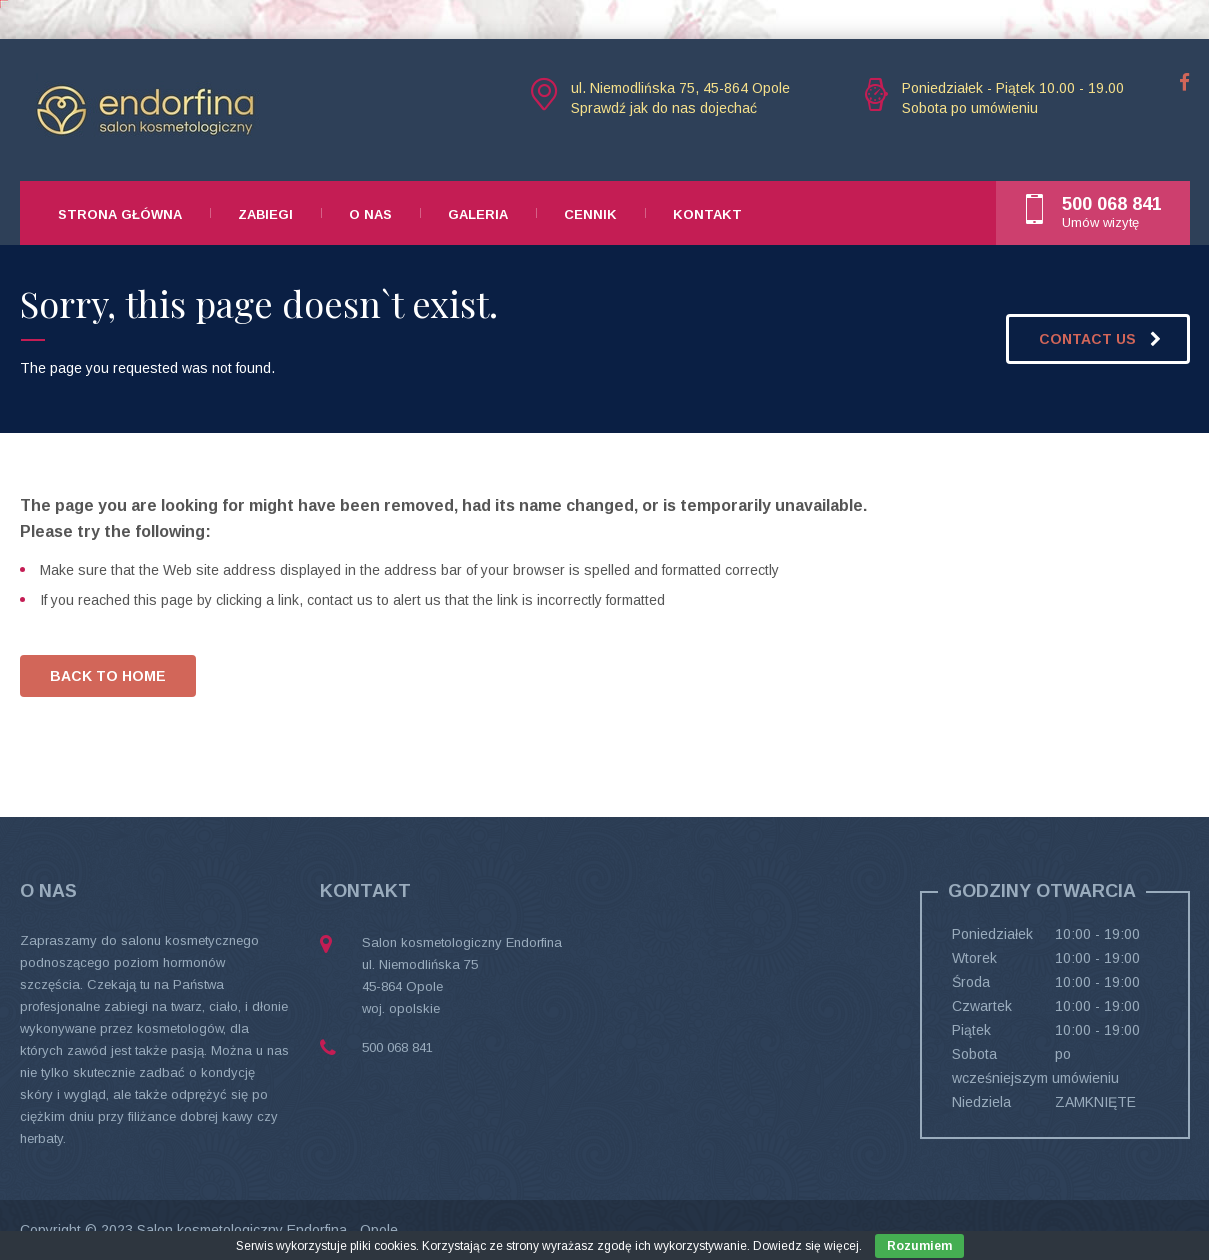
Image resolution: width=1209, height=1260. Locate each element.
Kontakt (707, 214)
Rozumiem (919, 1246)
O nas (370, 214)
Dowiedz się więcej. (807, 1246)
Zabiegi (265, 214)
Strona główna (120, 214)
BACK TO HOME (108, 676)
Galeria (478, 214)
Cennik (590, 214)
